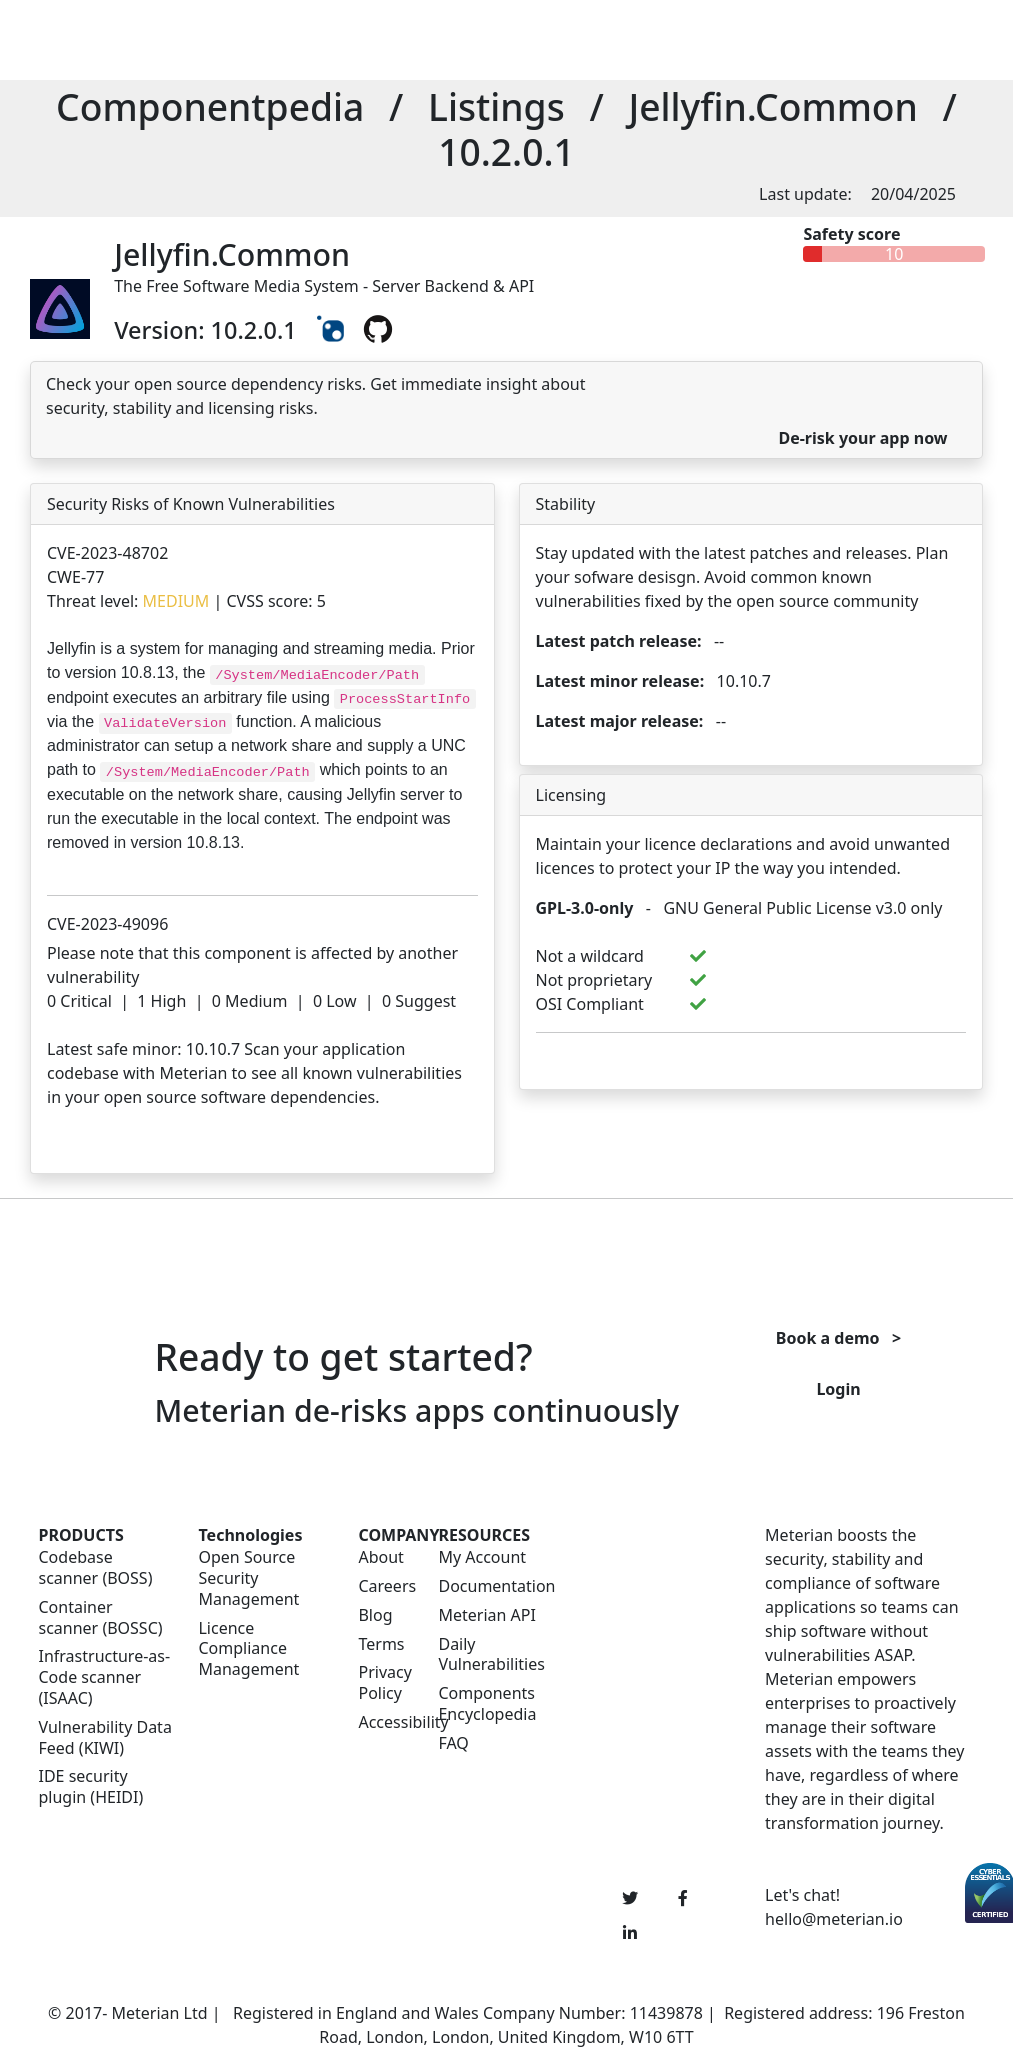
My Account (482, 1557)
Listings (496, 106)
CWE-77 (75, 577)
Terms (381, 1644)
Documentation (496, 1586)
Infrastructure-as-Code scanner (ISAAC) (105, 1677)
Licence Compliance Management (248, 1649)
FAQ (453, 1743)
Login (838, 1389)
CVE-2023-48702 (107, 553)
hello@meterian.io (834, 1919)
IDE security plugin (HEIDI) (91, 1787)
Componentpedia (210, 106)
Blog (375, 1615)
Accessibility (386, 1722)
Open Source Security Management (248, 1578)
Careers (386, 1586)
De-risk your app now (862, 438)
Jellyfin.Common (773, 106)
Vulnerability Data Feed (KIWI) (105, 1738)
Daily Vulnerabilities (491, 1655)
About (380, 1557)
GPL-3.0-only (585, 908)
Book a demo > (838, 1338)
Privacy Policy (384, 1683)
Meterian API (486, 1615)
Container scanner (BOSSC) (101, 1618)
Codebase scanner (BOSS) (96, 1568)
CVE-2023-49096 (107, 924)
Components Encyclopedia (487, 1704)
